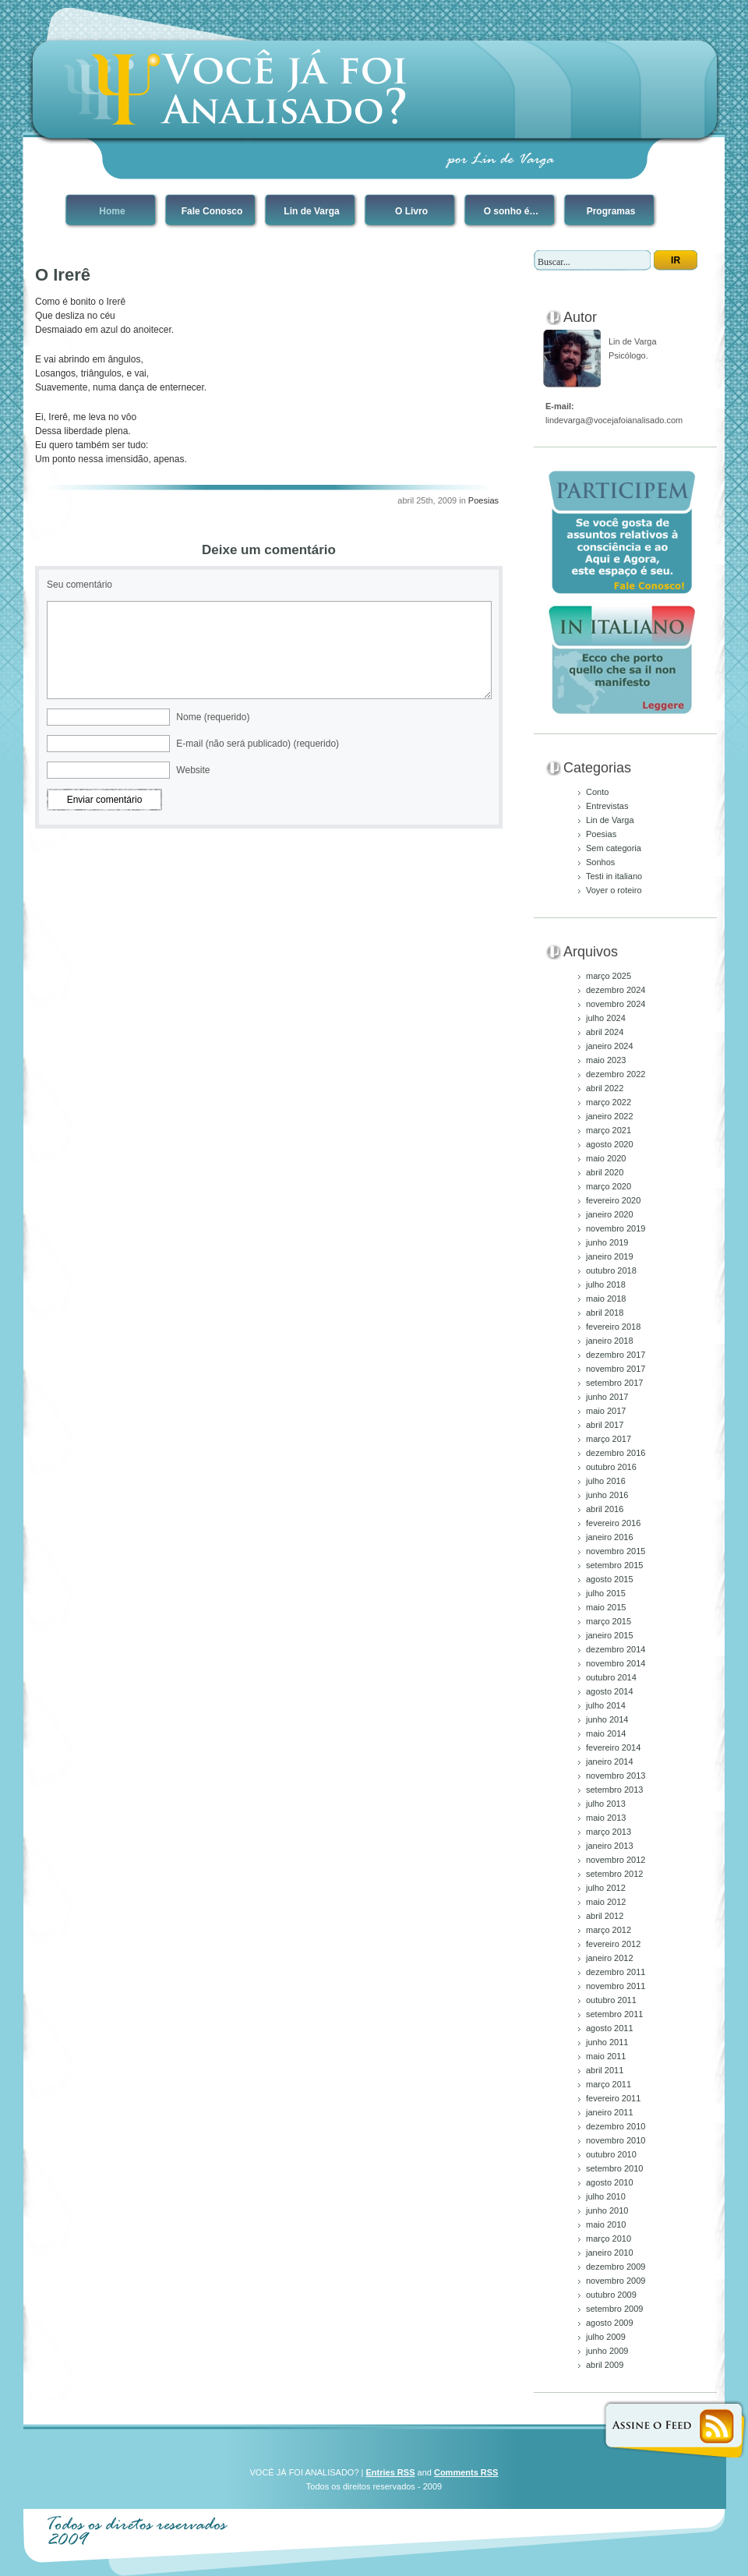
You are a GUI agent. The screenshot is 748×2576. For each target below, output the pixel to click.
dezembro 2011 (615, 1972)
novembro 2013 (615, 1775)
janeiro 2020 (609, 1214)
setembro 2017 (614, 1382)
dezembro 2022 (615, 1074)
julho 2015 (606, 1593)
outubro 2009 (611, 2294)
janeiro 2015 (609, 1635)
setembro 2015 (614, 1565)
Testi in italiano (614, 876)
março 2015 (608, 1621)
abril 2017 (604, 1424)
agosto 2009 (609, 2322)
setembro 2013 (614, 1789)
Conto (597, 792)
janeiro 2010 (609, 2252)
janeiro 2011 (609, 2112)
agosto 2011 (609, 2028)
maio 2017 (606, 1410)
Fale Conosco (212, 211)
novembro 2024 (615, 1004)
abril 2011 (604, 2070)
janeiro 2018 (609, 1340)
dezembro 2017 (615, 1354)
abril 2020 (604, 1172)
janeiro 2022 (609, 1116)
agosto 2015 (609, 1579)
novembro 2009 (615, 2280)
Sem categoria (613, 848)
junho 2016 (607, 1495)
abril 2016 (604, 1509)
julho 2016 (606, 1481)
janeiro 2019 (609, 1256)
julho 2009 (606, 2336)
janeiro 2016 (609, 1537)
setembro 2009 (614, 2308)
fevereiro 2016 (613, 1523)
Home (112, 211)
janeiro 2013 (609, 1845)
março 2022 (608, 1102)
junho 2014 (607, 1719)
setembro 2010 (614, 2168)
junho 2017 (607, 1396)
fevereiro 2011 (613, 2098)
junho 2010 (607, 2210)
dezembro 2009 (615, 2266)
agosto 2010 (609, 2182)
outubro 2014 (611, 1677)
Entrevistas (607, 806)
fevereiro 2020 (613, 1200)
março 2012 (608, 1930)
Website (193, 770)
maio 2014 (606, 1733)
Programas (611, 211)
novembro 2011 (615, 1986)
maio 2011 (606, 2056)
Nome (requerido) (212, 717)
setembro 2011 (614, 2014)
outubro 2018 (611, 1270)
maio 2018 (606, 1298)
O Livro (411, 211)
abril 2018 (604, 1312)
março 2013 (608, 1831)
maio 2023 (606, 1060)
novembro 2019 (615, 1228)
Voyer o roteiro (614, 890)
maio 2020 (606, 1158)
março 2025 (608, 976)
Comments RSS (466, 2472)
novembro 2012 (615, 1859)
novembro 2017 (615, 1368)
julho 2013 (606, 1803)
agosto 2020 (609, 1144)
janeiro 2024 (609, 1046)
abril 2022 (604, 1088)
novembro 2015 (615, 1551)
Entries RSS (390, 2472)
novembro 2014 (615, 1663)
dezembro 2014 (615, 1649)
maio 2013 (606, 1817)
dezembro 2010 (615, 2126)
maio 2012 (606, 1901)
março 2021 (608, 1130)
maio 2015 (606, 1607)
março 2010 (608, 2238)
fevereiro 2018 (613, 1326)
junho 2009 (607, 2350)
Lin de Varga (311, 211)
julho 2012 (606, 1887)
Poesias (483, 500)
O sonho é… (511, 211)
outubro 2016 (611, 1467)
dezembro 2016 (615, 1453)
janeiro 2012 (609, 1958)
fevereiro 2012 (613, 1944)
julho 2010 (606, 2196)
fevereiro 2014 (613, 1747)
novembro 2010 (615, 2140)
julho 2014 (606, 1705)
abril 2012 (604, 1916)
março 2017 (608, 1438)
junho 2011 (607, 2042)
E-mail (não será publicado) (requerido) (257, 743)
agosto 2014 (609, 1691)
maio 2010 (606, 2224)
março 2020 (608, 1186)
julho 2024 (606, 1018)
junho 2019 (607, 1242)
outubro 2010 (611, 2154)
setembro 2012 (614, 1873)
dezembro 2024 (615, 990)
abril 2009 (604, 2364)
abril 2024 (604, 1032)
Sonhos (600, 862)
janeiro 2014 (609, 1761)
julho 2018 (606, 1284)
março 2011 (608, 2084)
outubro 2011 (611, 2000)
